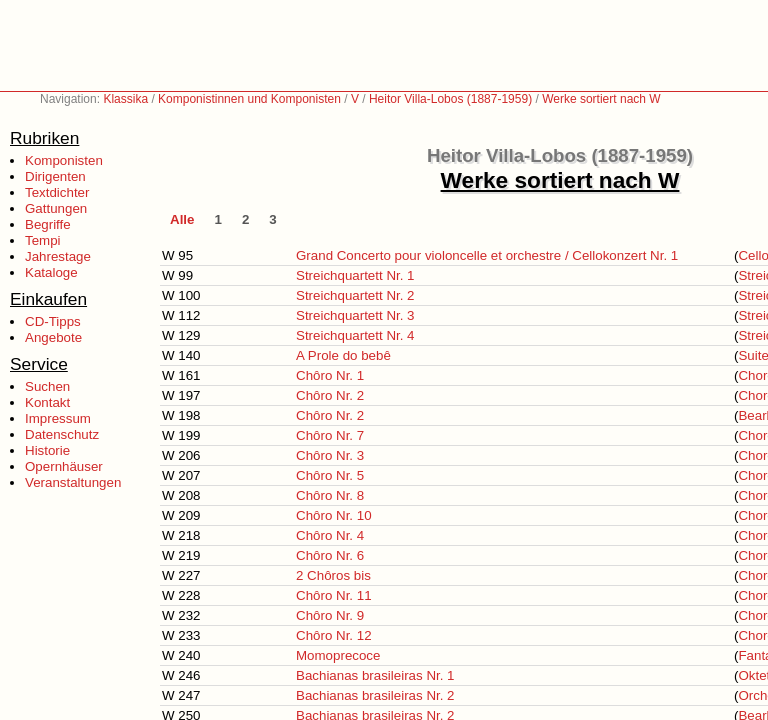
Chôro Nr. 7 (330, 435)
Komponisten (64, 160)
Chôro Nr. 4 (330, 535)
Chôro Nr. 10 (334, 515)
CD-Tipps (53, 321)
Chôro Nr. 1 (330, 375)
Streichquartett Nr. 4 (355, 335)
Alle (182, 219)
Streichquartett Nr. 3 (355, 315)
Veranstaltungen (73, 482)
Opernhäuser (64, 466)
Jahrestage (58, 256)
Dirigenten (55, 176)
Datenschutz (62, 434)
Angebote (53, 337)
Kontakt (47, 402)
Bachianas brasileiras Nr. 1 (375, 675)
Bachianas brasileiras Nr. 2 (375, 695)
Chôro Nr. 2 (330, 395)
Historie (47, 450)
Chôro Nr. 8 (330, 495)
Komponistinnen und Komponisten (249, 99)
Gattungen (56, 208)
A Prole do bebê (343, 355)
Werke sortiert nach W (601, 99)
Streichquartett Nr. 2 (355, 295)
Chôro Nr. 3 (330, 455)
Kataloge (51, 272)
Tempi (43, 240)
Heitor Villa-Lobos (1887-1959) (450, 99)
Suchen (47, 386)
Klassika (125, 99)
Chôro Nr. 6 (330, 555)
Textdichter (57, 192)
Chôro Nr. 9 (330, 615)
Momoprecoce (338, 655)
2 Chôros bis (333, 575)
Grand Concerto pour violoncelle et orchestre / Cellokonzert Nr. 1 (487, 255)
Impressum (58, 418)
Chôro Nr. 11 (334, 595)
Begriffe (48, 224)
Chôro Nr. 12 (334, 635)
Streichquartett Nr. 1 (355, 275)
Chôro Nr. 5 (330, 475)
